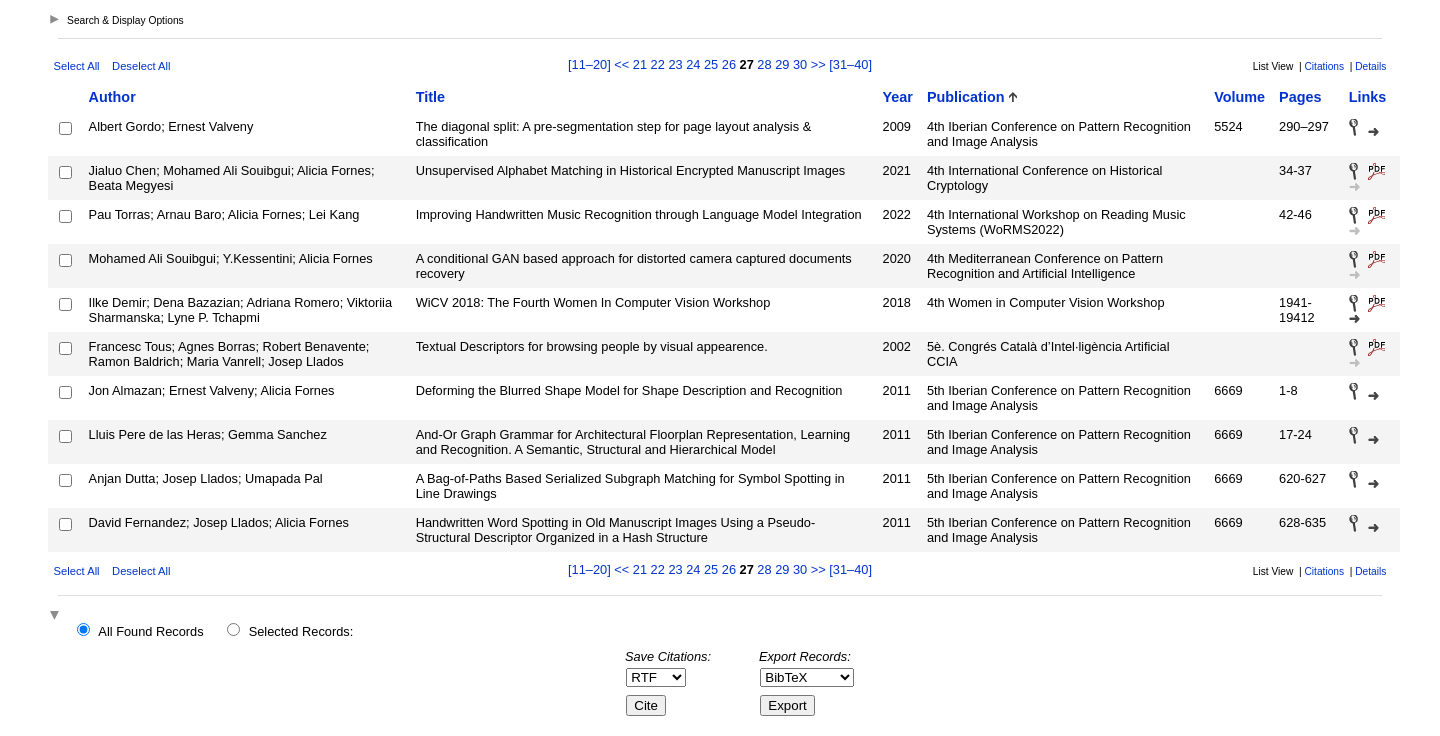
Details (1370, 66)
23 (675, 64)
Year (898, 97)
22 (658, 64)
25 (711, 64)
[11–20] (591, 64)
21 (640, 64)
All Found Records (150, 631)
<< (621, 64)
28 (764, 64)
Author (112, 97)
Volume (1239, 97)
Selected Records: (301, 631)
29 (782, 64)
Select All (77, 66)
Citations (1324, 66)
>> (818, 64)
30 (800, 64)
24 (693, 64)
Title (430, 97)
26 (729, 64)
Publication (966, 97)
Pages (1300, 97)
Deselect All (141, 66)
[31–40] (850, 64)
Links (1368, 97)
